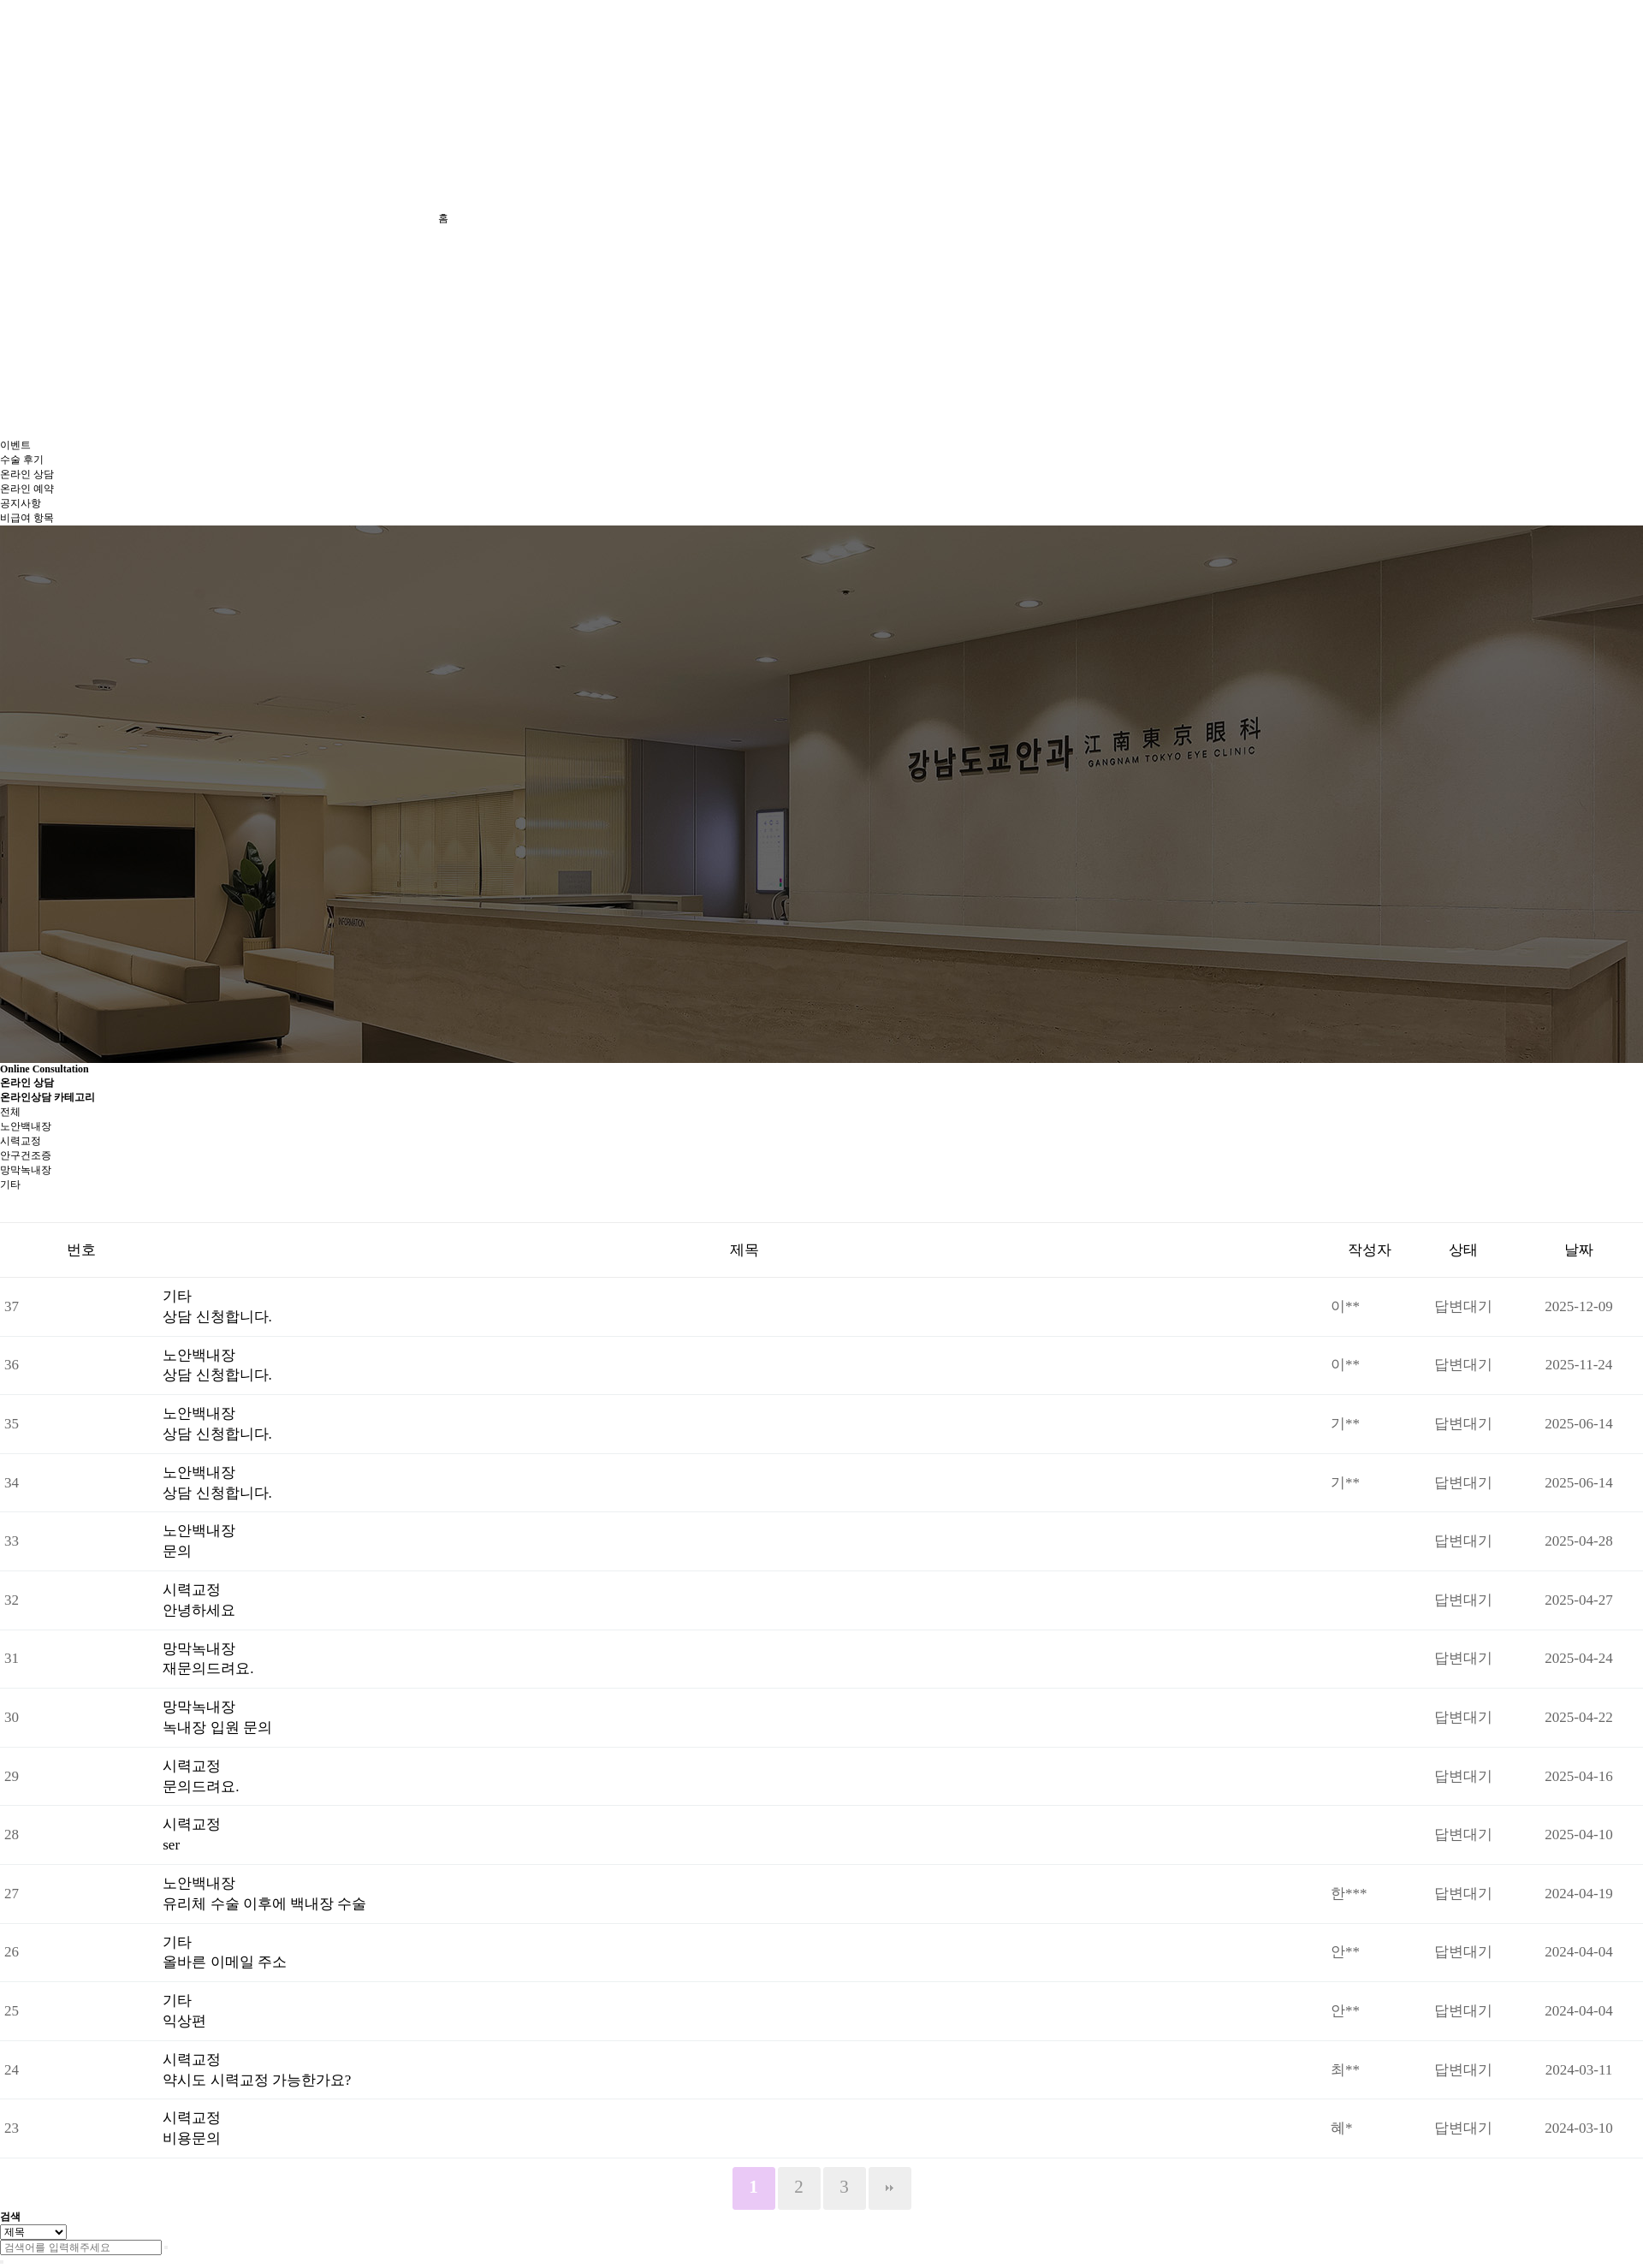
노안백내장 (25, 1126)
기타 (10, 1184)
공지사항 (20, 503)
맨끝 (890, 2188)
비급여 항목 (27, 518)
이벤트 (15, 445)
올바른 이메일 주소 (225, 1962)
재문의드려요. (208, 1668)
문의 (177, 1551)
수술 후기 (22, 460)
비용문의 (192, 2138)
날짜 (1578, 1250)
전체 (10, 1112)
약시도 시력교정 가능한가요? (257, 2080)
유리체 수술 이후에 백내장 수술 (264, 1904)
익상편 (184, 2021)
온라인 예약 (27, 489)
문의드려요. (201, 1786)
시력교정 (20, 1141)
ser (171, 1845)
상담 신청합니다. (217, 1317)
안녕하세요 (199, 1610)
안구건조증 (25, 1155)
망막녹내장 (25, 1170)
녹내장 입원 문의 (217, 1727)
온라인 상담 (27, 474)
